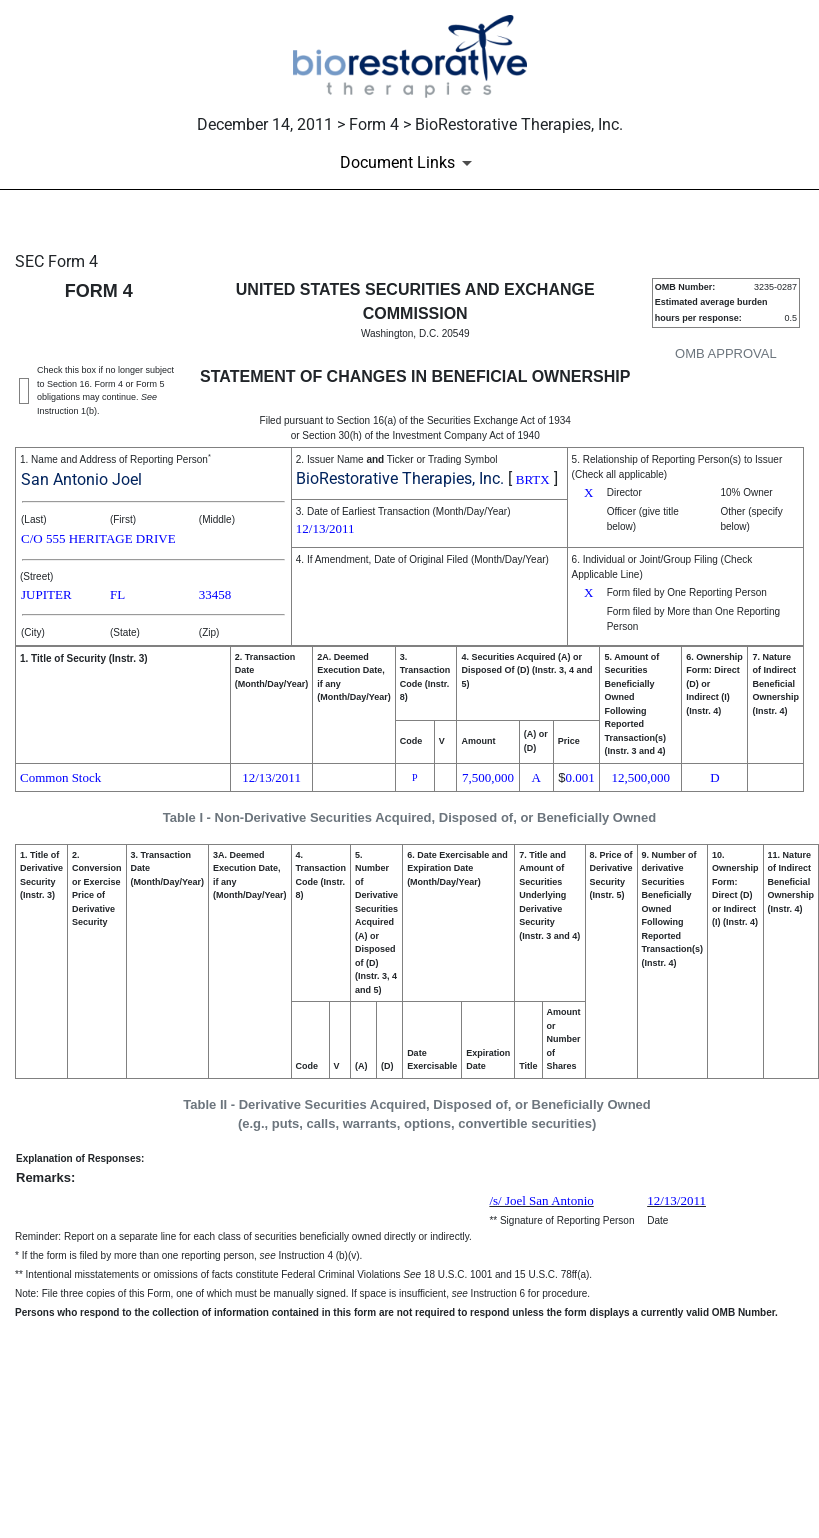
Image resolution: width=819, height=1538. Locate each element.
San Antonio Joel (81, 479)
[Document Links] (409, 163)
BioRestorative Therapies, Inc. (400, 478)
